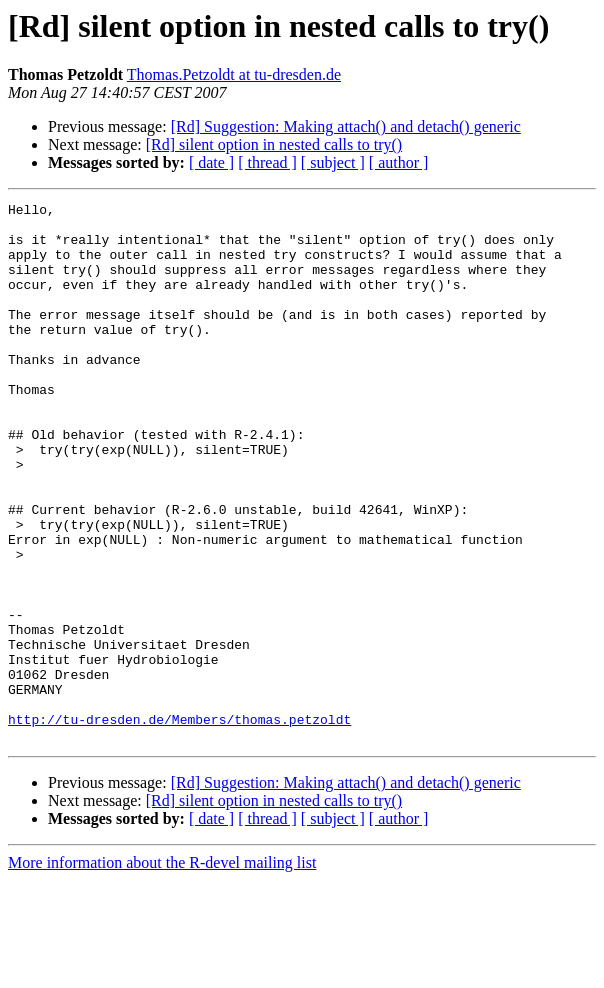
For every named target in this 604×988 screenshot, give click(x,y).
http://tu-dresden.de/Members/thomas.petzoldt (179, 824)
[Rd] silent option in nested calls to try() (274, 144)
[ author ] (399, 162)
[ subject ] (333, 162)
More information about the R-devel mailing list (162, 970)
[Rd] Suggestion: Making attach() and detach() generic (346, 126)
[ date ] (211, 162)
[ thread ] (267, 162)
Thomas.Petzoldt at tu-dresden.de (234, 74)
